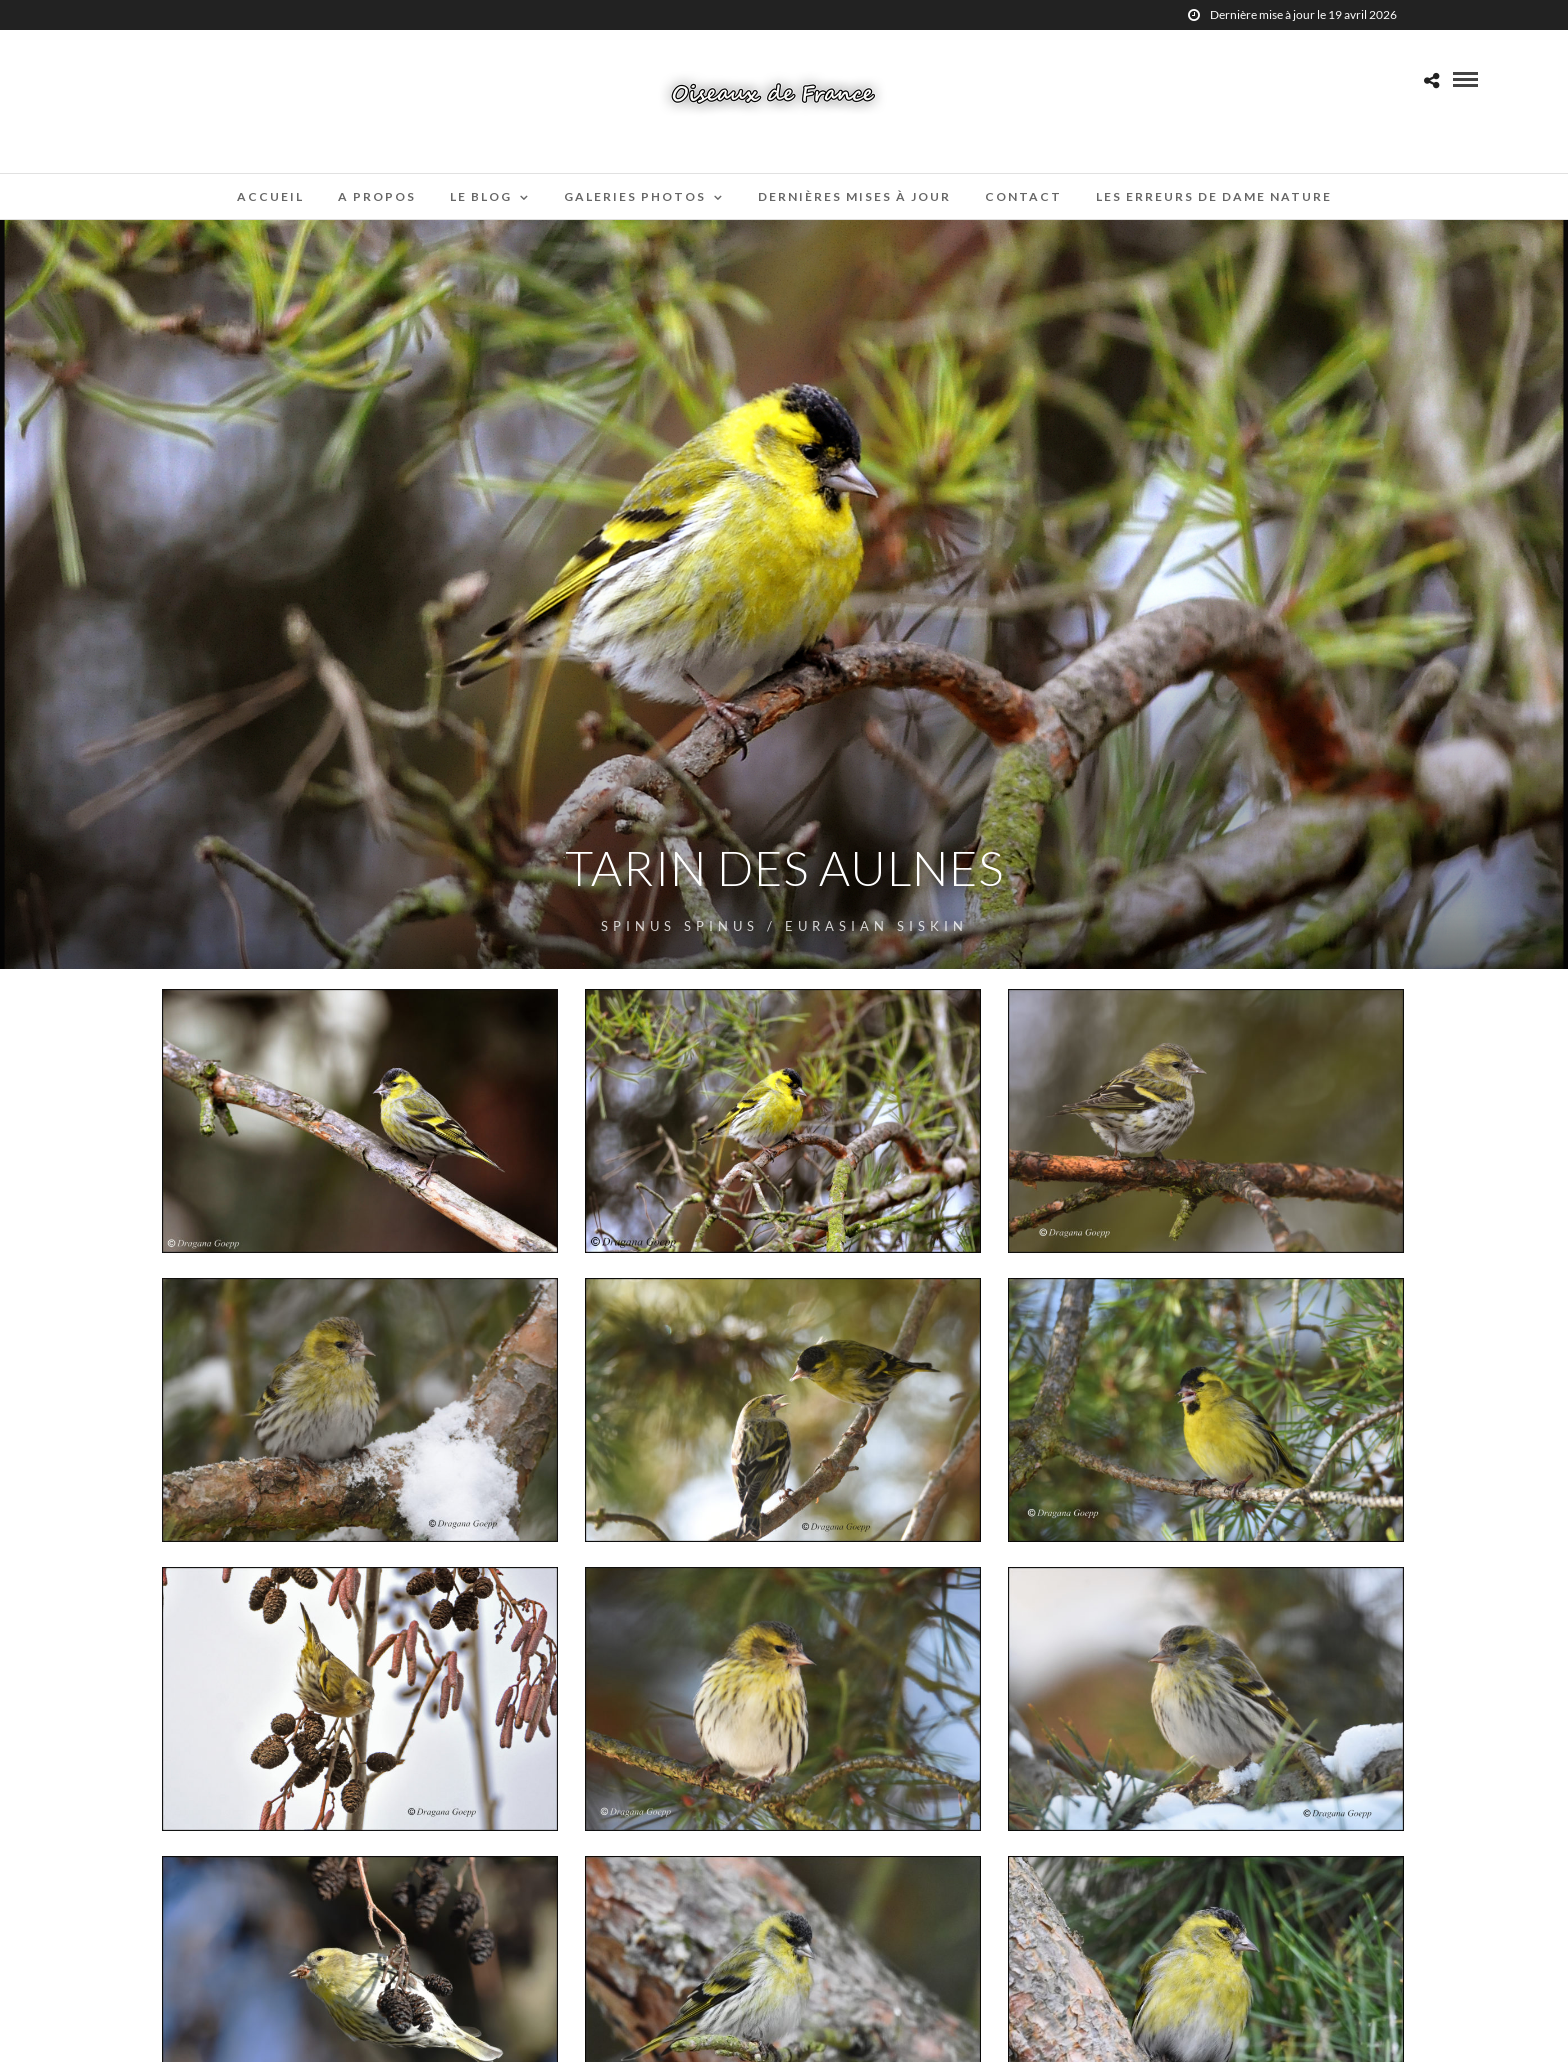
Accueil (270, 196)
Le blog (481, 196)
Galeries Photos (635, 196)
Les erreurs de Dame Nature (1214, 196)
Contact (1023, 196)
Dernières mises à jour (854, 196)
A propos (377, 196)
